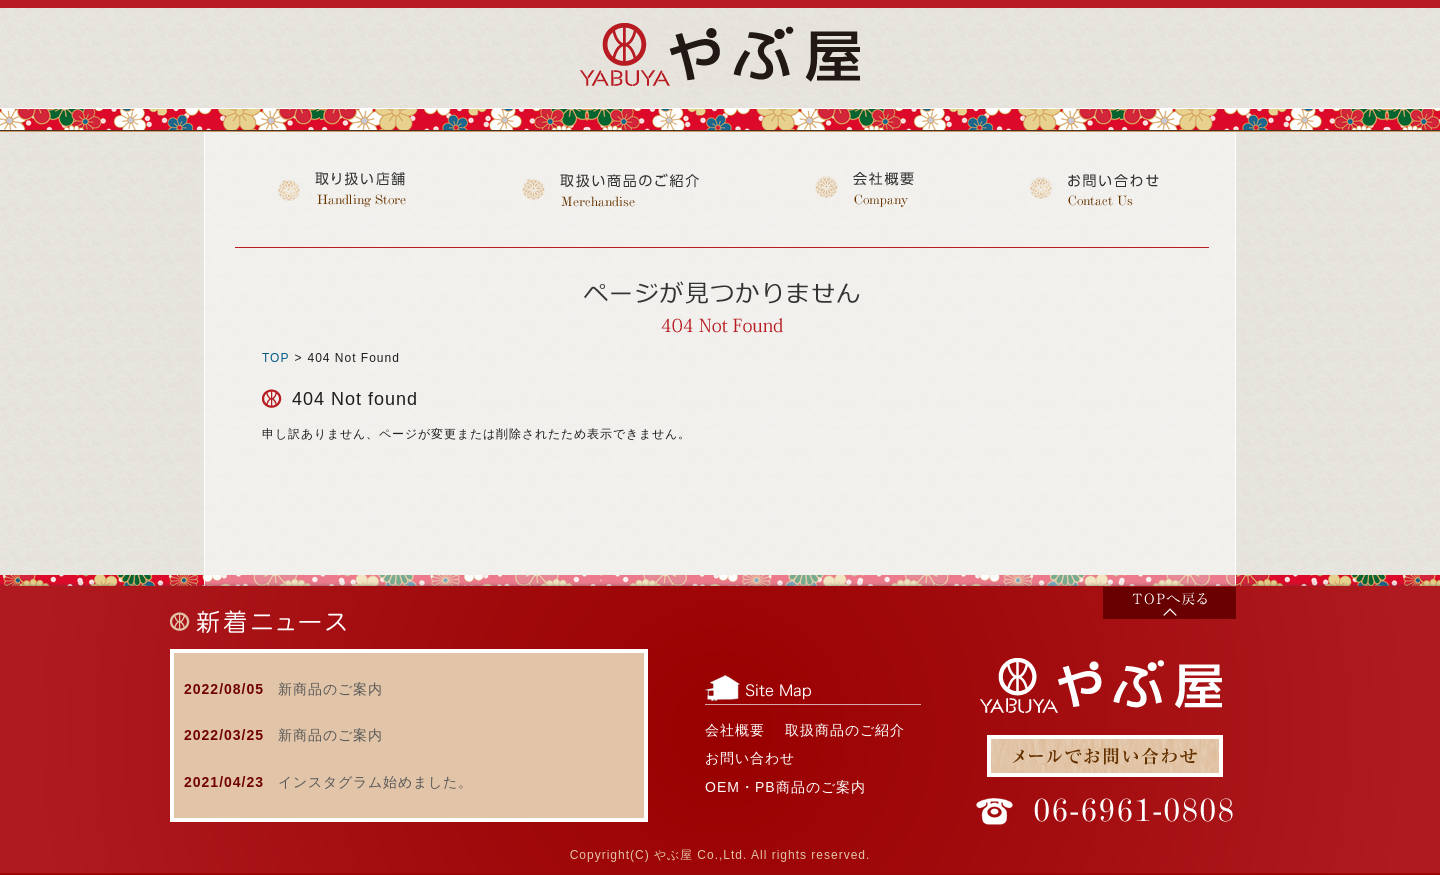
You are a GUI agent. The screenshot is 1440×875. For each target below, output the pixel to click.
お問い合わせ (750, 758)
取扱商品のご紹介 (845, 730)
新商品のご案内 (330, 689)
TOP (275, 358)
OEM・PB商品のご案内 (785, 787)
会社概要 (735, 730)
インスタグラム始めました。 (375, 782)
